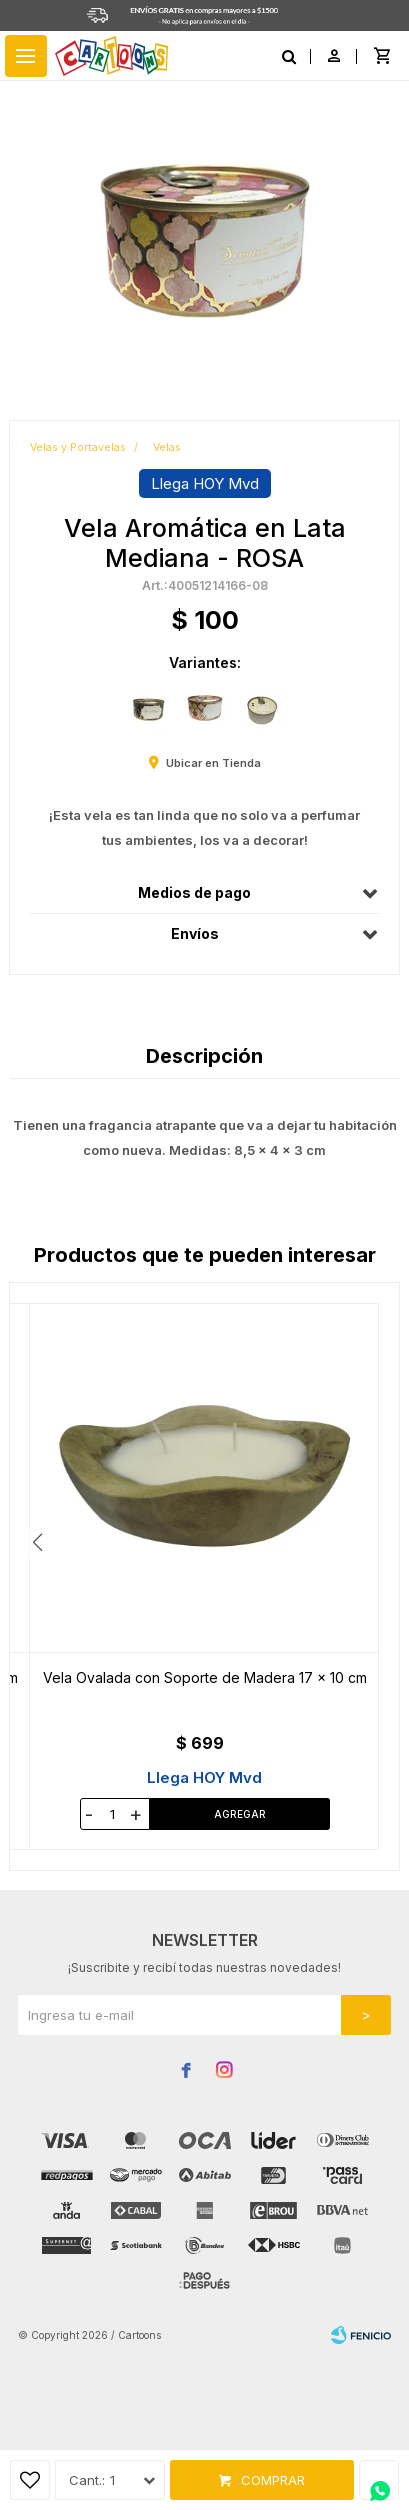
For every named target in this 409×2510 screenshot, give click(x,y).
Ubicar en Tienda (213, 763)
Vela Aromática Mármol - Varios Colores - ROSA (204, 1677)
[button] (371, 1542)
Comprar (273, 2480)
